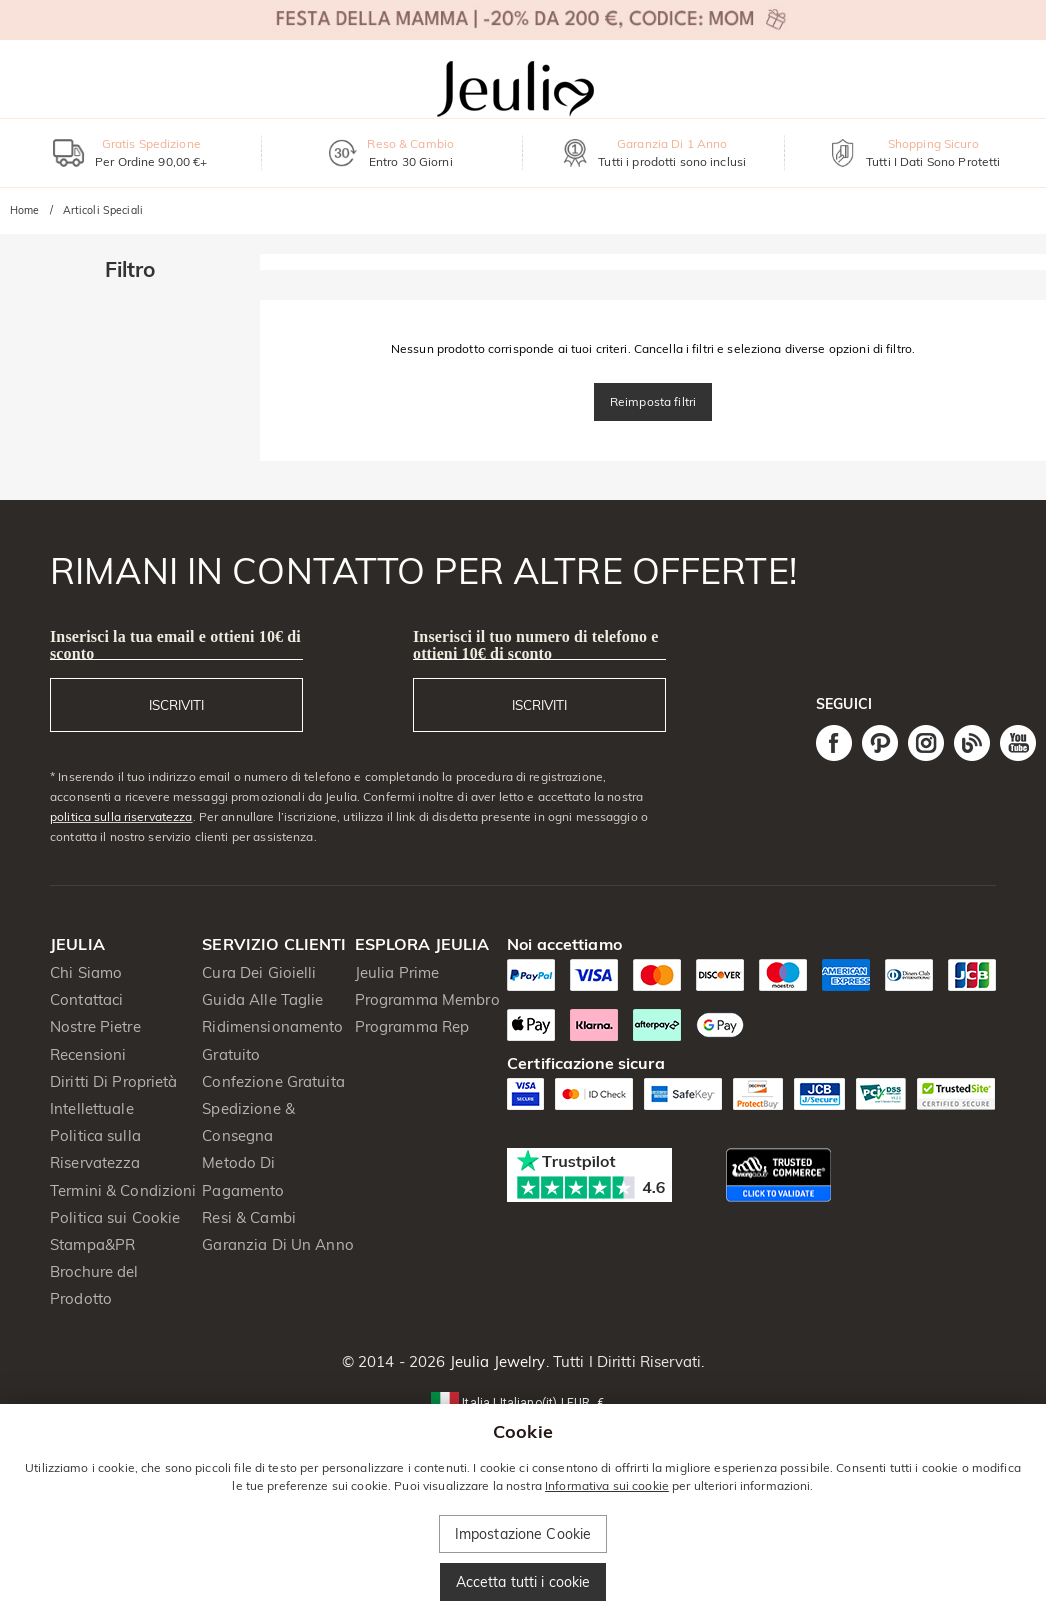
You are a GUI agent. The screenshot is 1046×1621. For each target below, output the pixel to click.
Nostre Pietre (95, 1026)
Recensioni (88, 1054)
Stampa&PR (92, 1244)
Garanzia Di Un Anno (278, 1244)
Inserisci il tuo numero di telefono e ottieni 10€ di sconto (535, 645)
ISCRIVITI (176, 705)
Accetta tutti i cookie (523, 1582)
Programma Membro (427, 999)
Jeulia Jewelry (496, 1361)
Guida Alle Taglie (262, 999)
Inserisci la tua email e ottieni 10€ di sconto (175, 645)
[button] (523, 1401)
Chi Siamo (86, 972)
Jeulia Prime (397, 972)
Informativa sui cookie (607, 1485)
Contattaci (86, 999)
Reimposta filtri (653, 401)
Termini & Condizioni (123, 1190)
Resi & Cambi (249, 1217)
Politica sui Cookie (115, 1217)
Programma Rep (412, 1026)
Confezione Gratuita (273, 1081)
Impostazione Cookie (523, 1534)
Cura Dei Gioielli (259, 972)
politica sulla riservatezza (121, 816)
